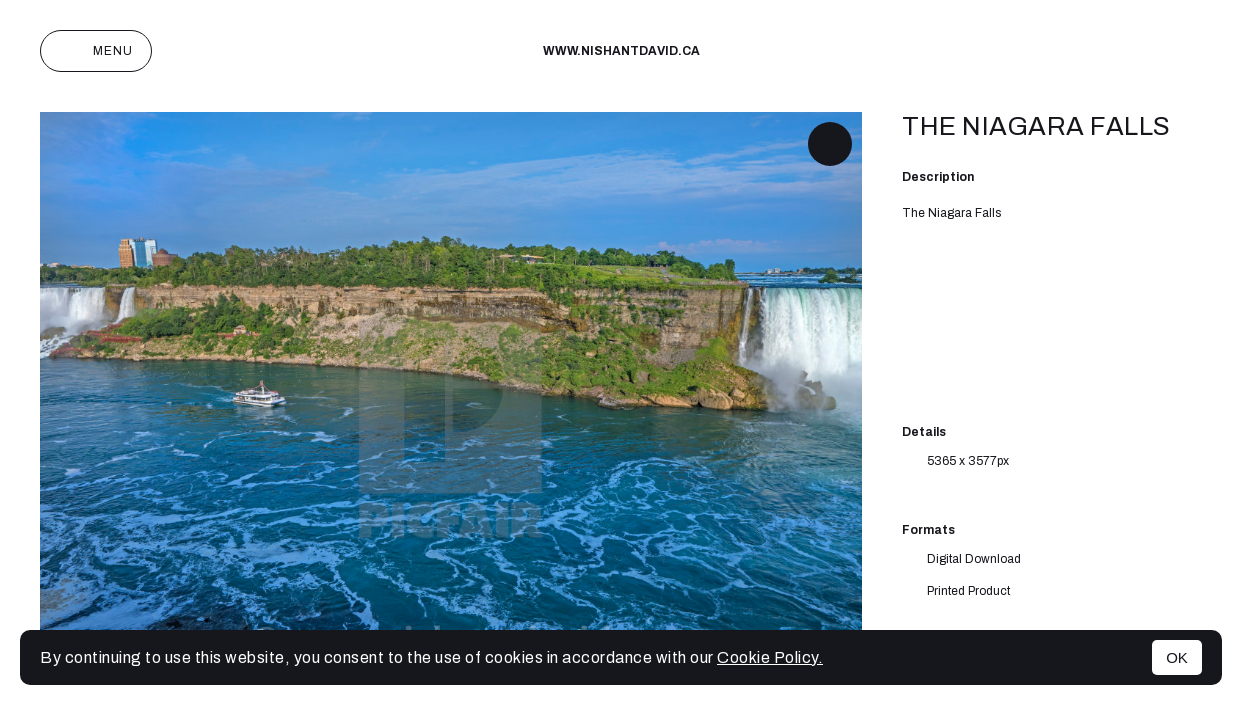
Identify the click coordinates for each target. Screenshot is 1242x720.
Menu (96, 51)
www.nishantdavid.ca (621, 51)
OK (1177, 657)
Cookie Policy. (770, 657)
